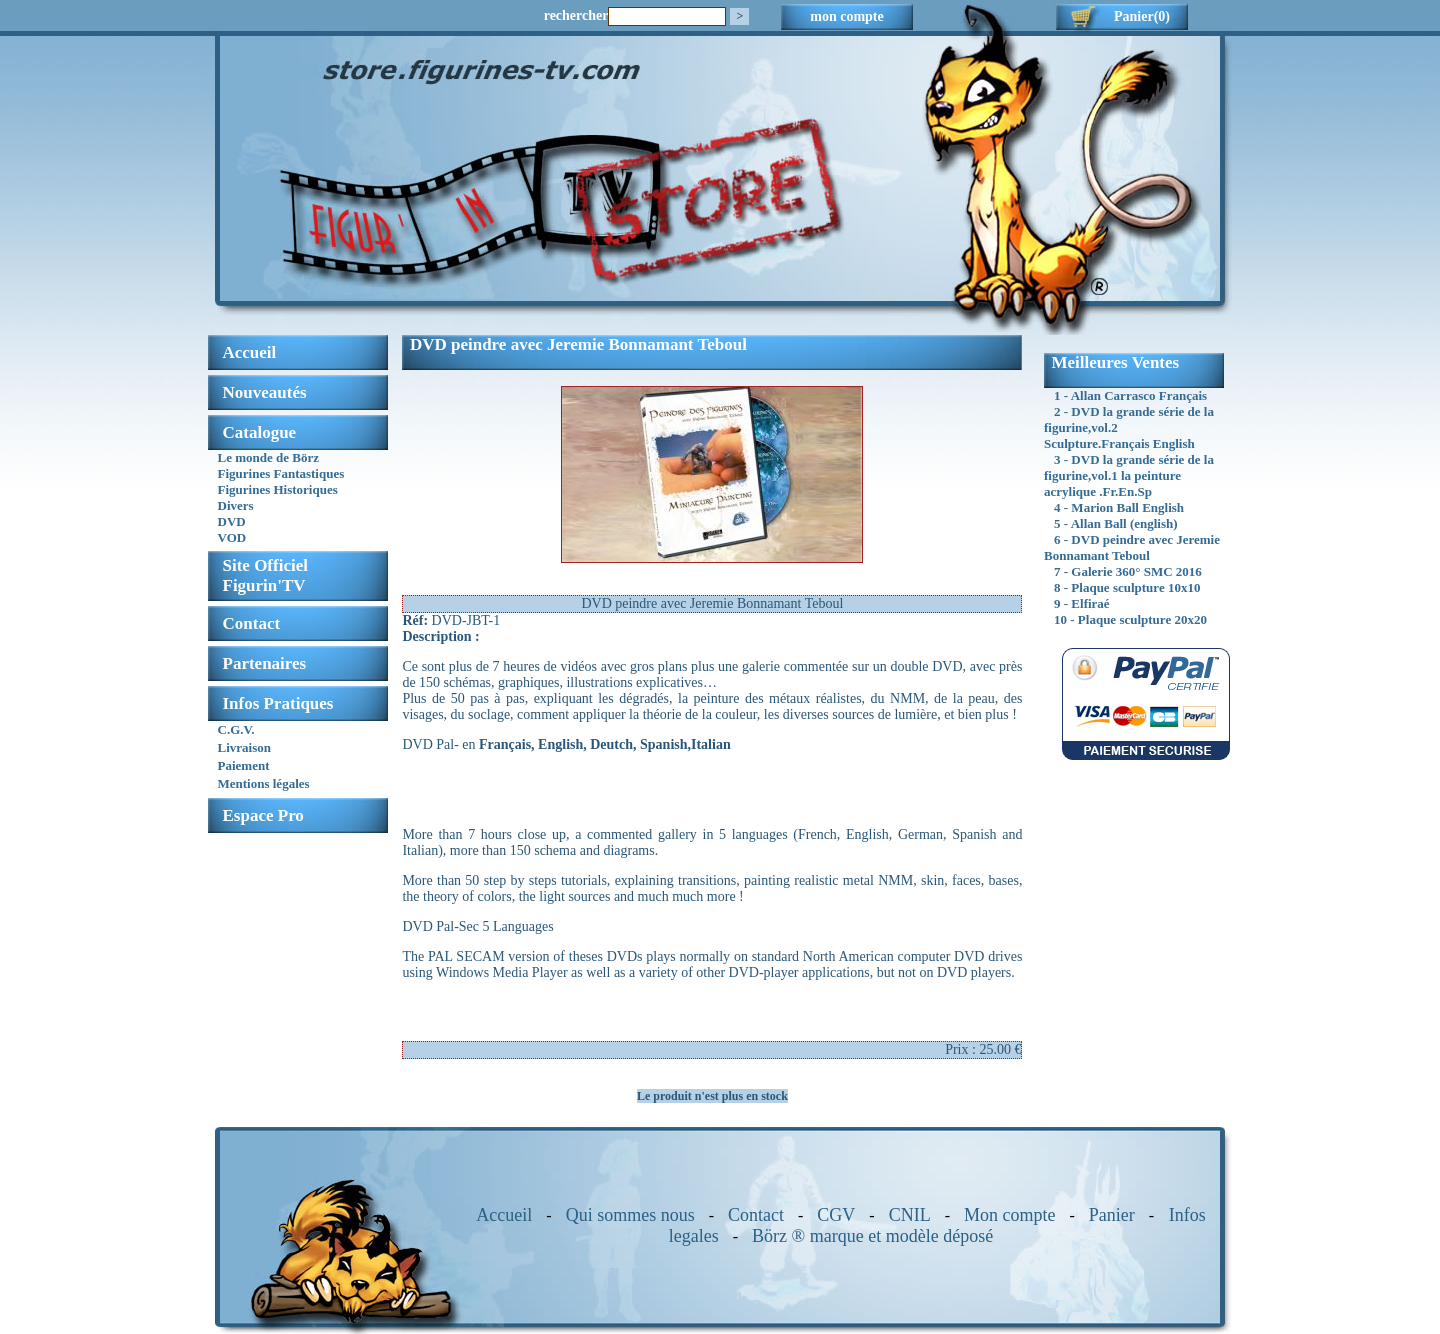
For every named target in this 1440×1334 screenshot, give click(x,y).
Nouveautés (265, 392)
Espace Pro (263, 815)
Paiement (244, 765)
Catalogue (260, 432)
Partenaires (265, 663)
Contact (252, 623)
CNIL (910, 1215)
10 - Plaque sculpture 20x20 (1130, 619)
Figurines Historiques (278, 489)
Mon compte (1010, 1215)
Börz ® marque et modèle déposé (872, 1236)
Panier (1112, 1215)
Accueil (504, 1215)
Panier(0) (1142, 16)
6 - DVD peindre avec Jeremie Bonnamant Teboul (1132, 547)
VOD (232, 537)
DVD (232, 521)
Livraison (244, 747)
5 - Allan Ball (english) (1116, 523)
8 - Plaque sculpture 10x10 (1127, 587)
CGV (836, 1215)
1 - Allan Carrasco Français (1130, 395)
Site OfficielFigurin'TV (265, 575)
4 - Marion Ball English (1119, 507)
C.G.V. (236, 729)
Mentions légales (264, 783)
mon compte (847, 16)
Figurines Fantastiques (281, 473)
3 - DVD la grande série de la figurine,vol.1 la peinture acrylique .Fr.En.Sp (1129, 475)
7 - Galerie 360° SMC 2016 (1128, 571)
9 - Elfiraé (1082, 603)
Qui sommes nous (630, 1215)
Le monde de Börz (268, 457)
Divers (236, 505)
